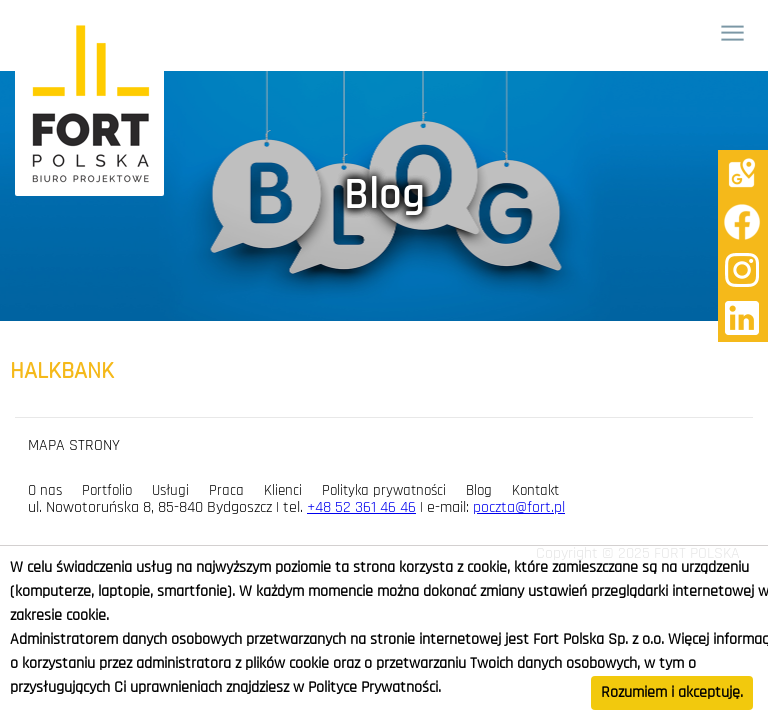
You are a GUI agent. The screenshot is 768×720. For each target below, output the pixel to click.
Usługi (170, 491)
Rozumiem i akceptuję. (672, 693)
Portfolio (107, 491)
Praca (226, 491)
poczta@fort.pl (519, 508)
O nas (45, 491)
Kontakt (535, 491)
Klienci (283, 491)
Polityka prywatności (384, 491)
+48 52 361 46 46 (361, 508)
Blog (479, 491)
